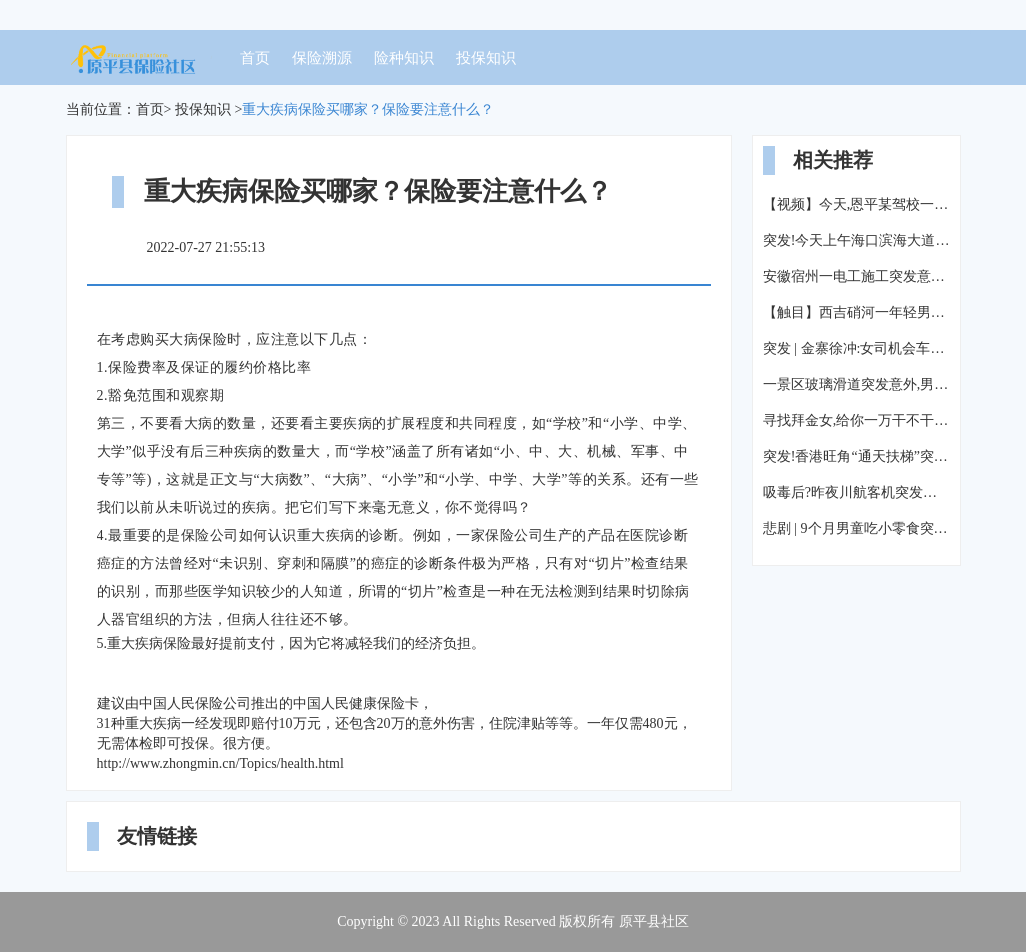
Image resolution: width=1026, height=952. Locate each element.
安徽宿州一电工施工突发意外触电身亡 (856, 276)
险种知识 (404, 58)
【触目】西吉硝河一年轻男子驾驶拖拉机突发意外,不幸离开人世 (856, 312)
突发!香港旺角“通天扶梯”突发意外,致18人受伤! (856, 456)
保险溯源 (322, 58)
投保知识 (486, 58)
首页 (255, 58)
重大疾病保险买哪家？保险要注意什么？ (368, 109)
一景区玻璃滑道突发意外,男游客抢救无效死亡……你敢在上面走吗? (856, 384)
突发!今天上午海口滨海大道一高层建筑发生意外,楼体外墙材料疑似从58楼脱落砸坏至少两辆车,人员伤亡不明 (856, 240)
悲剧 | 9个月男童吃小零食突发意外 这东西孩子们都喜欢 (856, 528)
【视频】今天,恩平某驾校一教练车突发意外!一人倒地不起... (856, 204)
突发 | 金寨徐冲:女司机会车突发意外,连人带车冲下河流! (856, 348)
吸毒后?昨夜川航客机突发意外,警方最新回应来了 (856, 492)
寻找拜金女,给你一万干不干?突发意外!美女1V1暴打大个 (856, 420)
